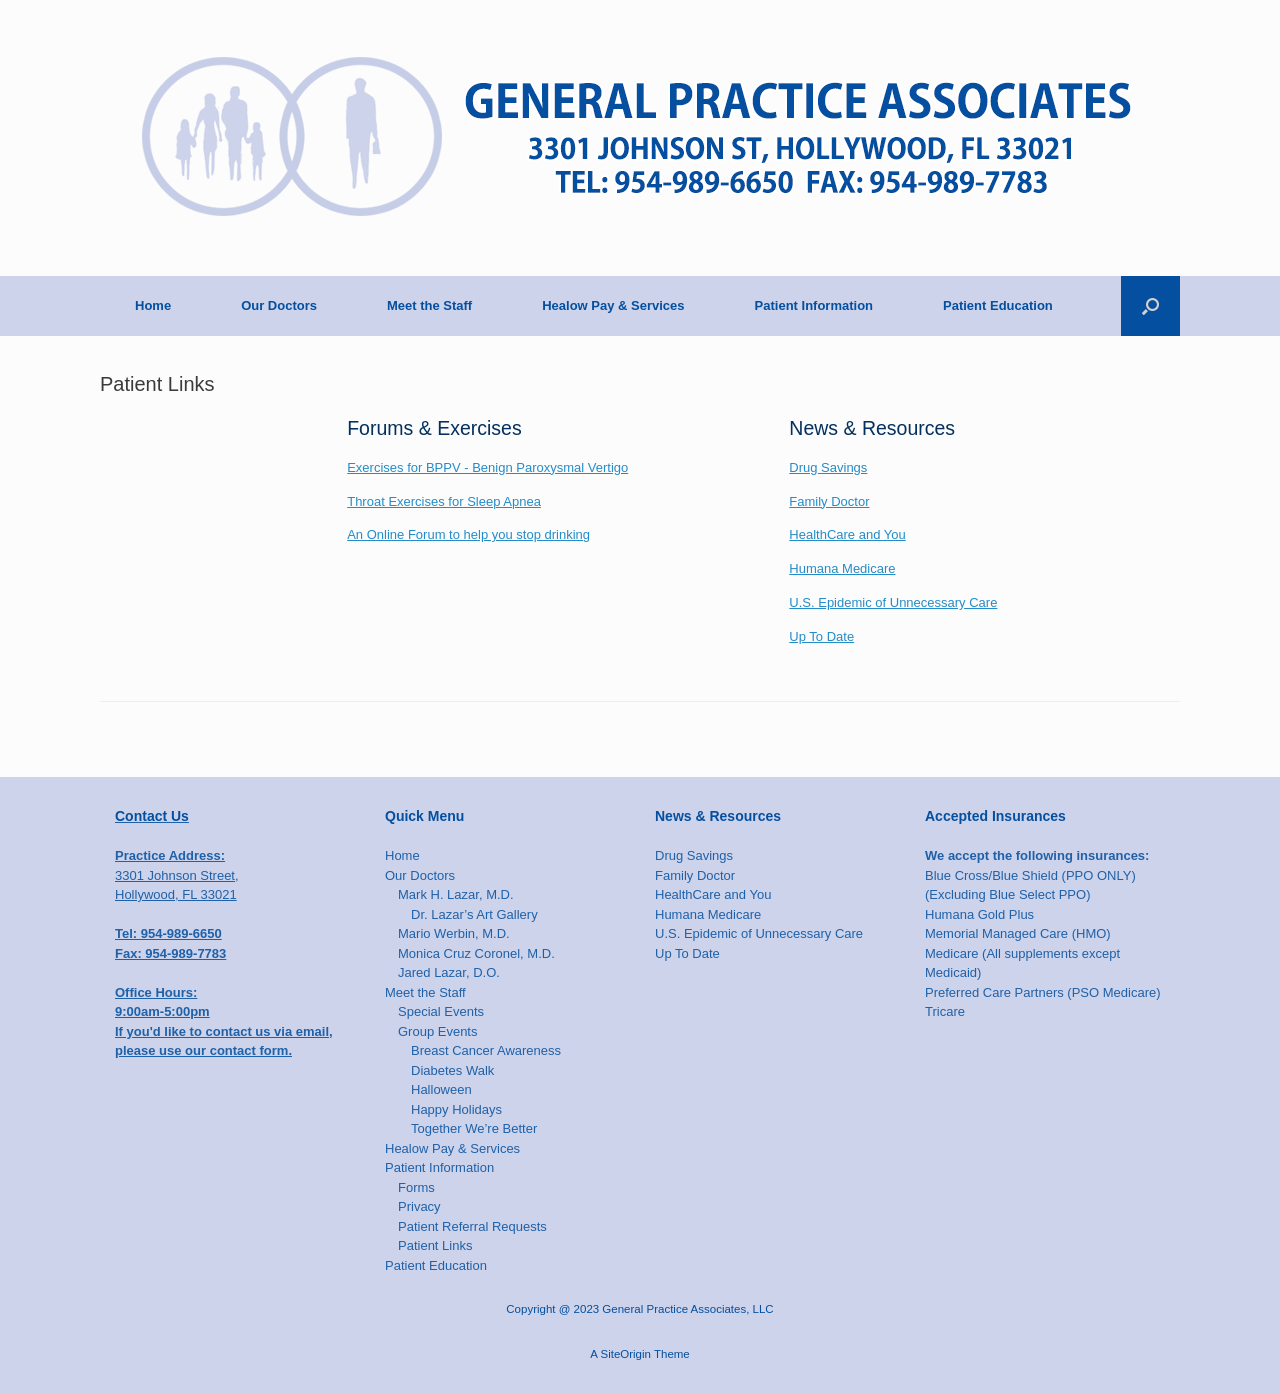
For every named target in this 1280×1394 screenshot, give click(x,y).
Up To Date (821, 636)
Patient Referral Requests (472, 1226)
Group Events (438, 1031)
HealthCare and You (847, 534)
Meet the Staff (429, 305)
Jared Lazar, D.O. (449, 972)
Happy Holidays (456, 1109)
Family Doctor (829, 501)
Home (153, 305)
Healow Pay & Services (613, 305)
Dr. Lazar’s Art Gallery (474, 914)
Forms (416, 1187)
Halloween (441, 1089)
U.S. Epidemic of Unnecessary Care (893, 602)
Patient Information (814, 305)
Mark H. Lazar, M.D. (456, 894)
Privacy (419, 1206)
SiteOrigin (625, 1354)
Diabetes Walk (452, 1070)
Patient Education (998, 305)
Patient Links (435, 1245)
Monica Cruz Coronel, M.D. (476, 953)
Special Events (441, 1011)
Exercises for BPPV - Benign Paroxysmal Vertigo (487, 467)
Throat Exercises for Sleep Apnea (444, 501)
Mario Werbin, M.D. (454, 933)
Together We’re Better (474, 1128)
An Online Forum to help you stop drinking (468, 534)
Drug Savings (828, 467)
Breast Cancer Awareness (486, 1050)
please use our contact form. (203, 1050)
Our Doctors (279, 305)
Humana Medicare (842, 568)
